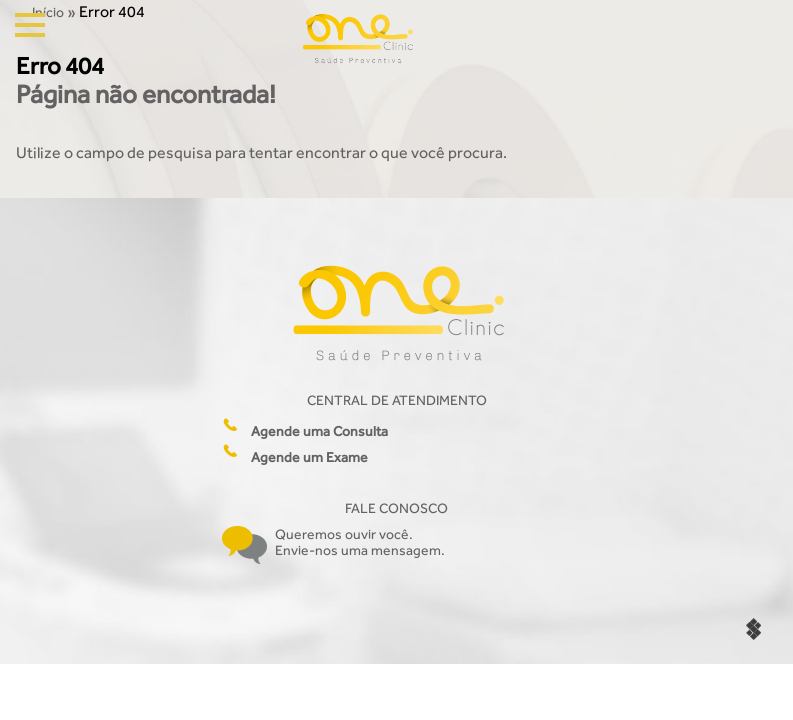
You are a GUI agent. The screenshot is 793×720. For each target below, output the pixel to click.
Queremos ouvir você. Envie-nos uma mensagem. (360, 542)
